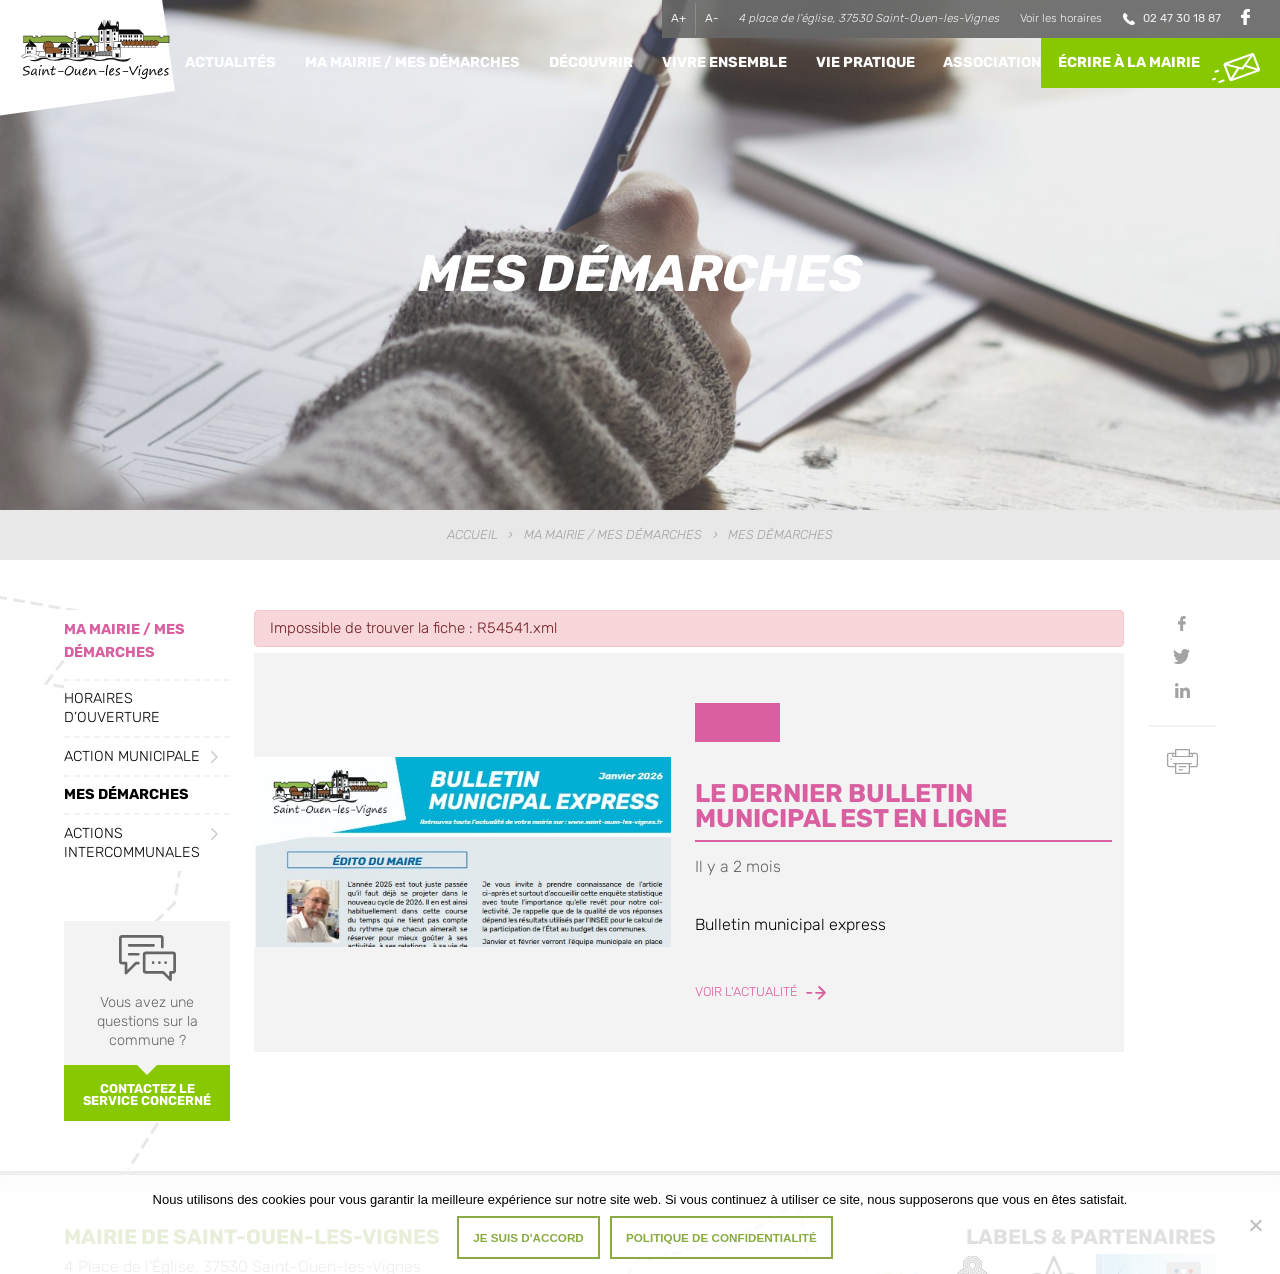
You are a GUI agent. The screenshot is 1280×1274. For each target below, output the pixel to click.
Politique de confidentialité (721, 1237)
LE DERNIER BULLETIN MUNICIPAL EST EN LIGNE (851, 806)
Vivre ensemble (724, 62)
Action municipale (132, 756)
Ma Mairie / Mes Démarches (412, 62)
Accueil (472, 534)
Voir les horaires (1061, 18)
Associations (997, 62)
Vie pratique (865, 62)
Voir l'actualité (760, 991)
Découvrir (591, 62)
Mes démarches (126, 794)
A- (712, 18)
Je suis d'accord (528, 1237)
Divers (737, 722)
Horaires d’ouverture (112, 708)
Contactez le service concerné (147, 1095)
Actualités (230, 62)
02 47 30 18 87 (1182, 18)
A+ (678, 18)
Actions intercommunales (132, 843)
